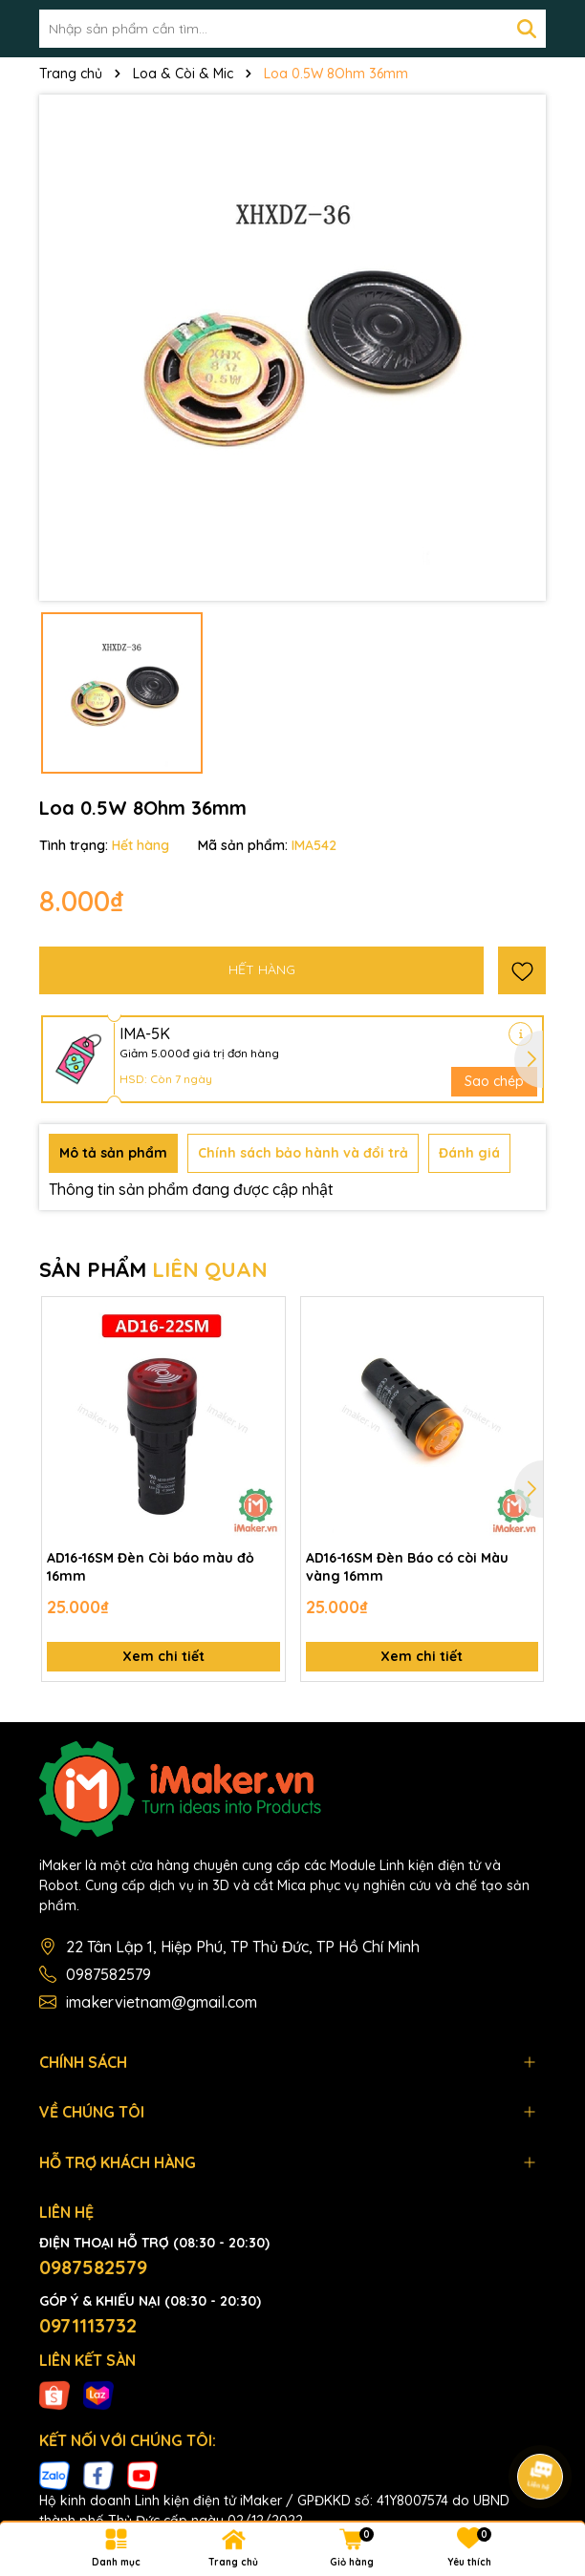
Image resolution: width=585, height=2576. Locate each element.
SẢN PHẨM (153, 1269)
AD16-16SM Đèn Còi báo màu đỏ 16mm (150, 1567)
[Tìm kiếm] (526, 28)
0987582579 (108, 1974)
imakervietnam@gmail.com (161, 2002)
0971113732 (88, 2325)
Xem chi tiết (163, 1656)
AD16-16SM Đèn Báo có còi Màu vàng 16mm (407, 1567)
